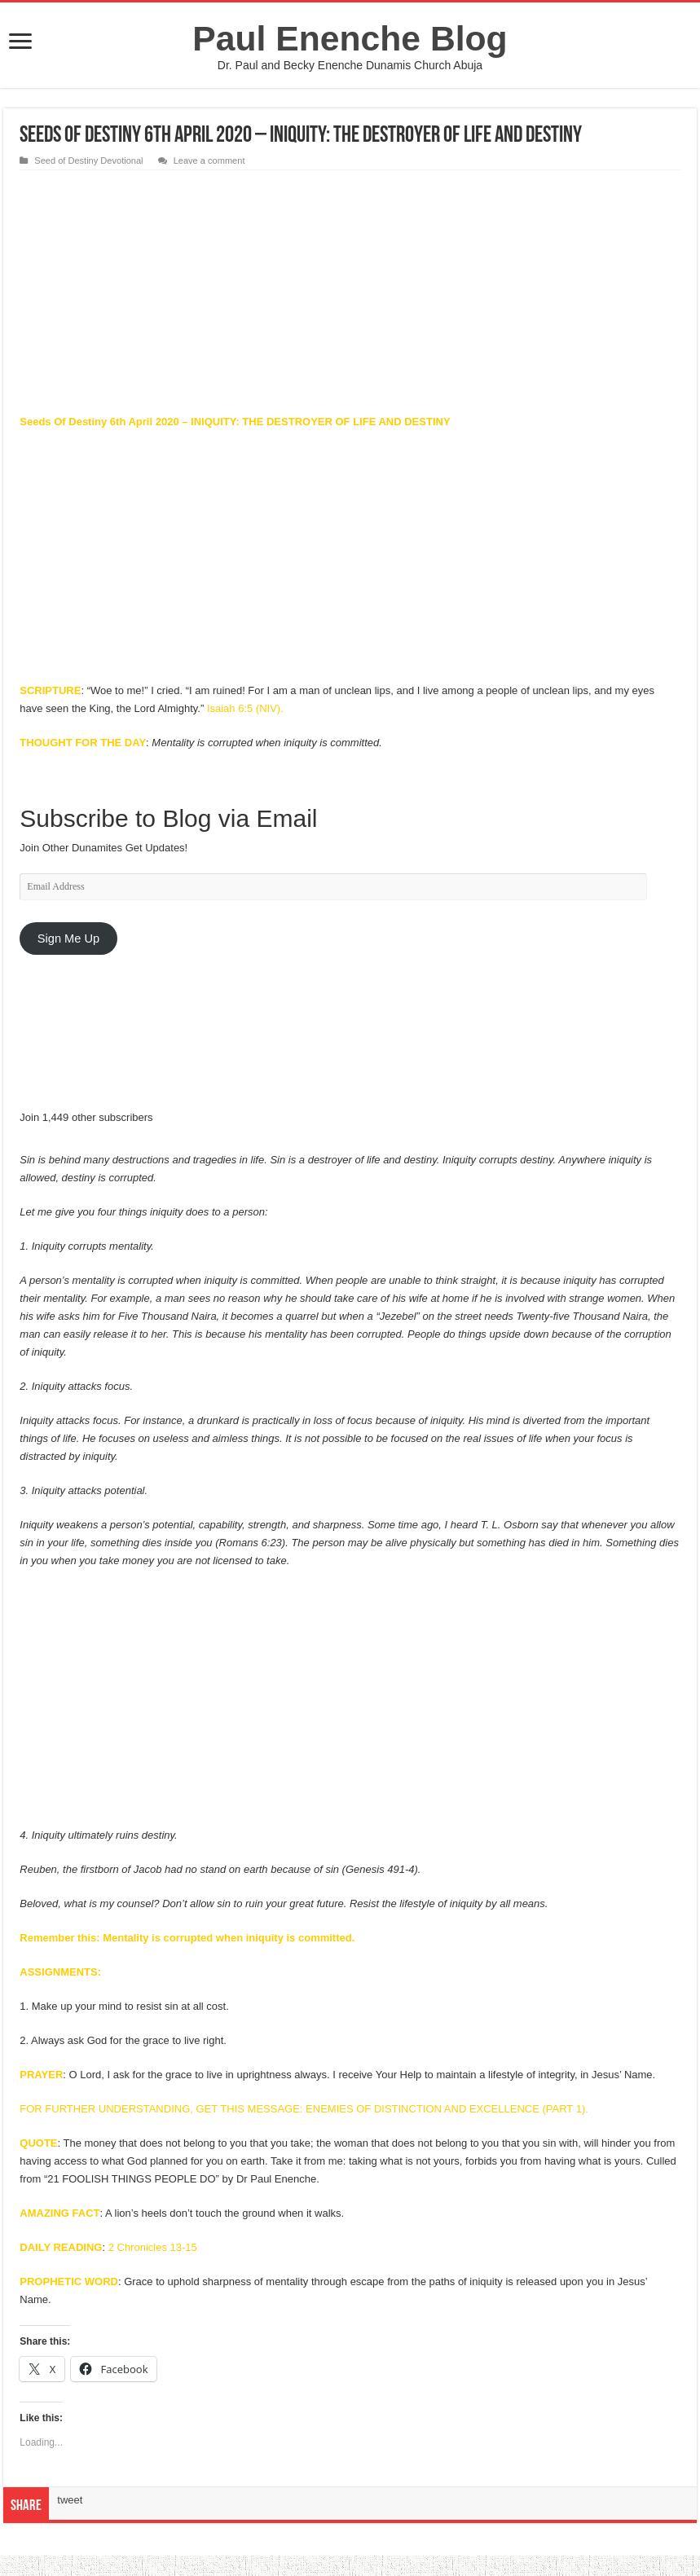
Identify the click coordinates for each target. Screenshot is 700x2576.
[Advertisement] (350, 292)
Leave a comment (209, 160)
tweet (69, 2500)
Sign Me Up (68, 938)
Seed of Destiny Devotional (88, 160)
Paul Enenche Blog (349, 38)
